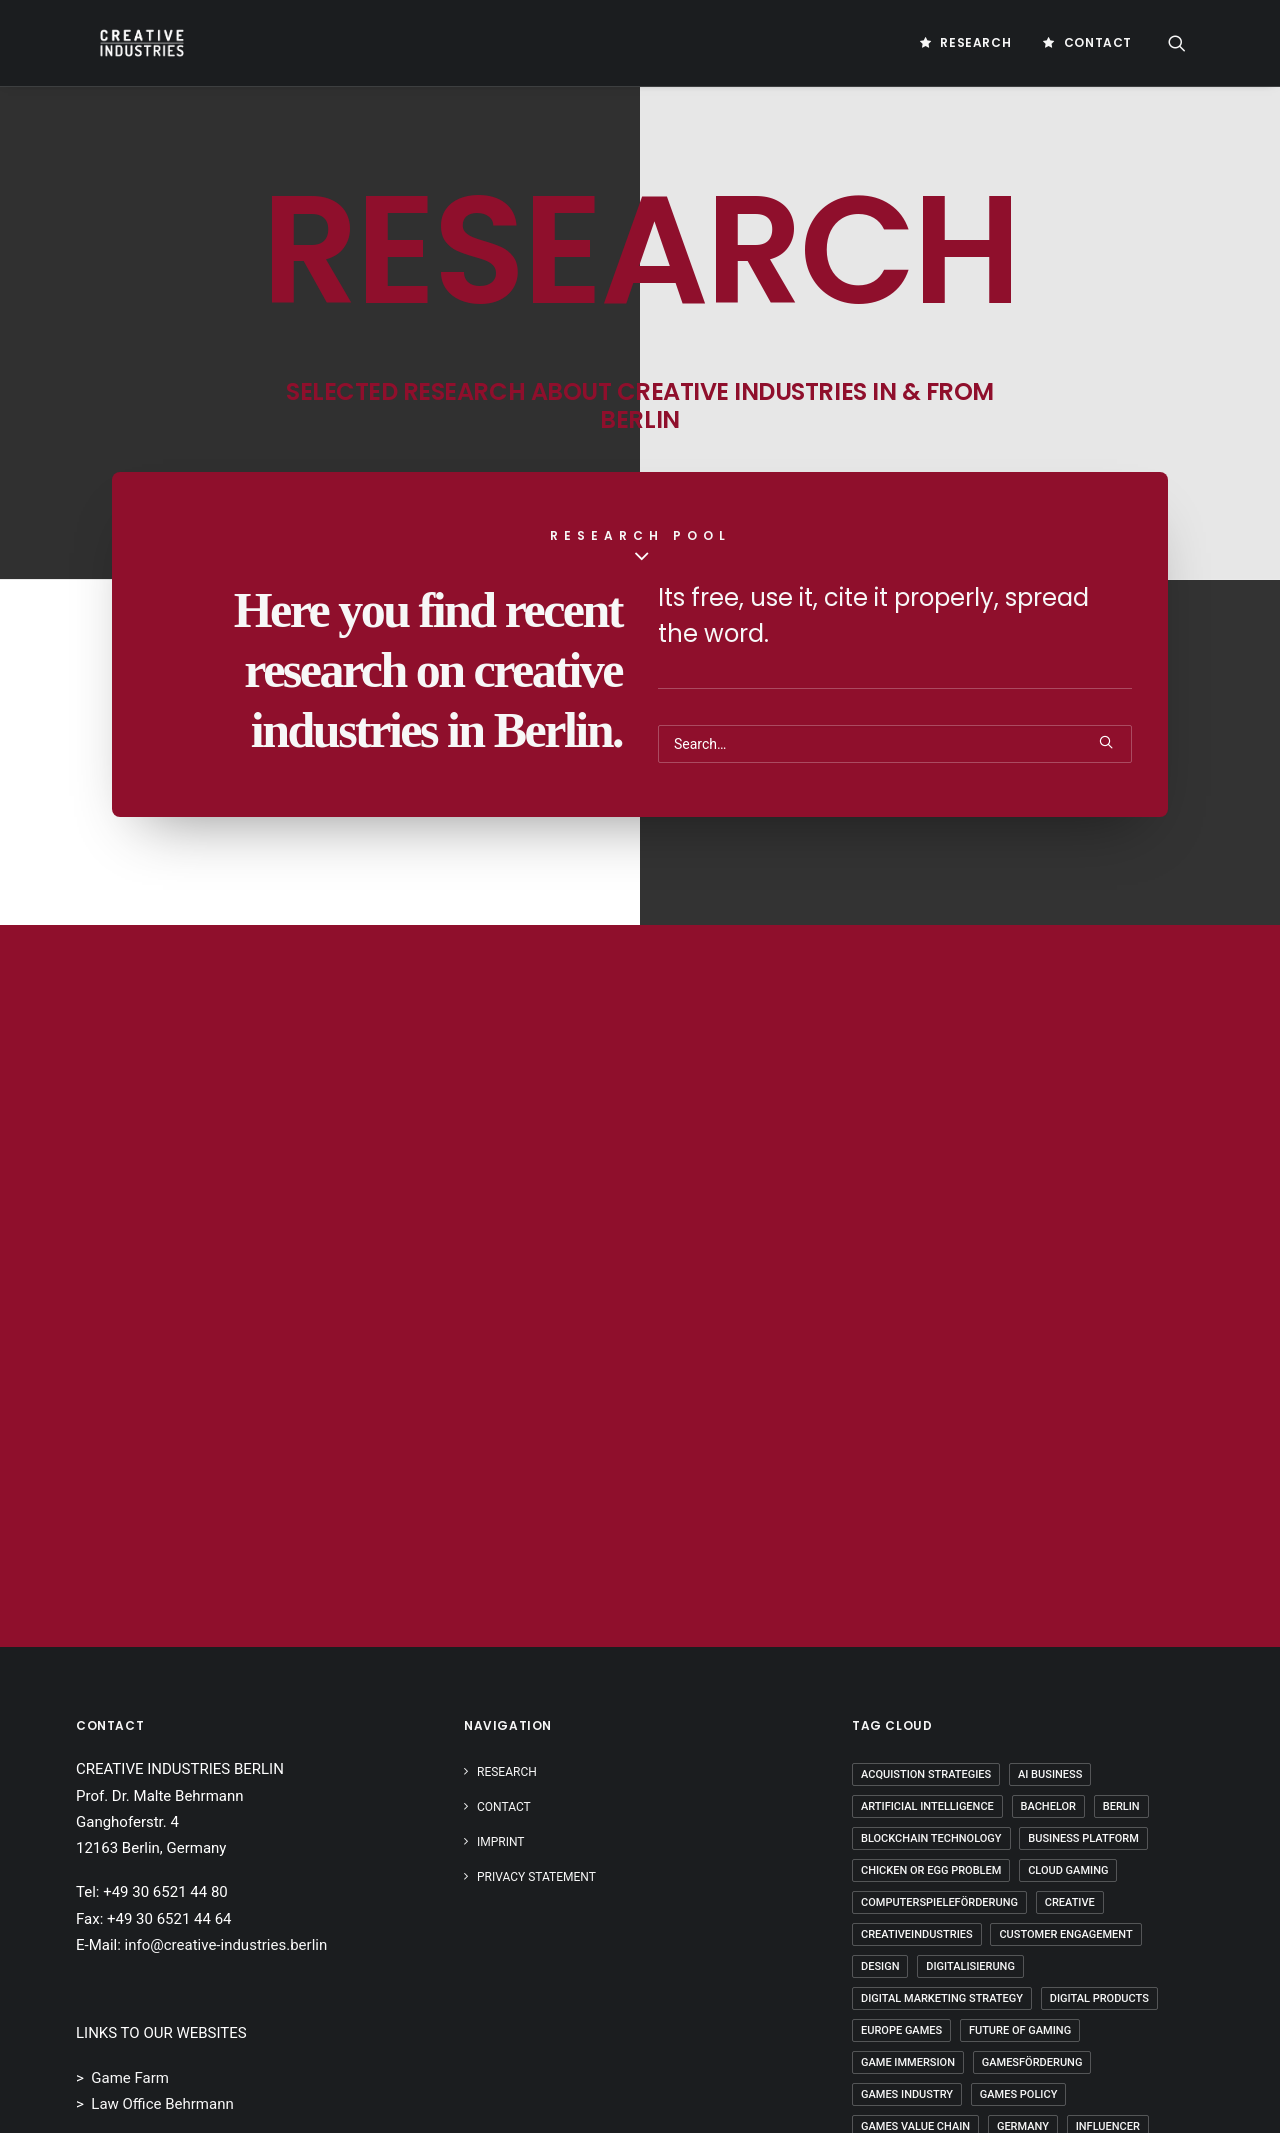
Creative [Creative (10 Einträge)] (1070, 1902)
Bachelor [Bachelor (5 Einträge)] (1048, 1806)
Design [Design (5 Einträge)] (880, 1966)
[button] (1186, 43)
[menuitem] (965, 43)
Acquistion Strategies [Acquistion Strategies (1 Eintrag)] (926, 1774)
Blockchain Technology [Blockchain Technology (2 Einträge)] (931, 1838)
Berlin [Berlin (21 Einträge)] (1121, 1806)
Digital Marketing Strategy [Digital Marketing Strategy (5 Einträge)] (942, 1998)
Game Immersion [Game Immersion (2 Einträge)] (908, 2062)
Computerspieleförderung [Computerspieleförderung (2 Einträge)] (939, 1902)
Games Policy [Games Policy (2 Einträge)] (1019, 2094)
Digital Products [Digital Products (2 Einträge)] (1099, 1998)
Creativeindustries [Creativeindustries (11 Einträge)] (917, 1934)
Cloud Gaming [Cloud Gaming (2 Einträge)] (1068, 1870)
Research (975, 42)
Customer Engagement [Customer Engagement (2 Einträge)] (1065, 1934)
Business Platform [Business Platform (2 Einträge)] (1083, 1838)
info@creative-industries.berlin (226, 1945)
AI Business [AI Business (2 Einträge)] (1050, 1774)
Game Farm (130, 2078)
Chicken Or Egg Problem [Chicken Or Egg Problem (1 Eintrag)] (931, 1870)
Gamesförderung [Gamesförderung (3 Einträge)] (1032, 2062)
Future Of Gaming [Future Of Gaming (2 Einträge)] (1020, 2030)
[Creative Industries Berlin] (122, 43)
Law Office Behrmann (162, 2104)
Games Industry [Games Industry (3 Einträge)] (907, 2094)
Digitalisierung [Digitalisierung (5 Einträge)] (970, 1966)
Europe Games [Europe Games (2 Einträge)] (901, 2030)
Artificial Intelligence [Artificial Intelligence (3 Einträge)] (927, 1806)
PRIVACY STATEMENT (536, 1877)
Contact (1098, 42)
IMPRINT (501, 1842)
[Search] (895, 744)
